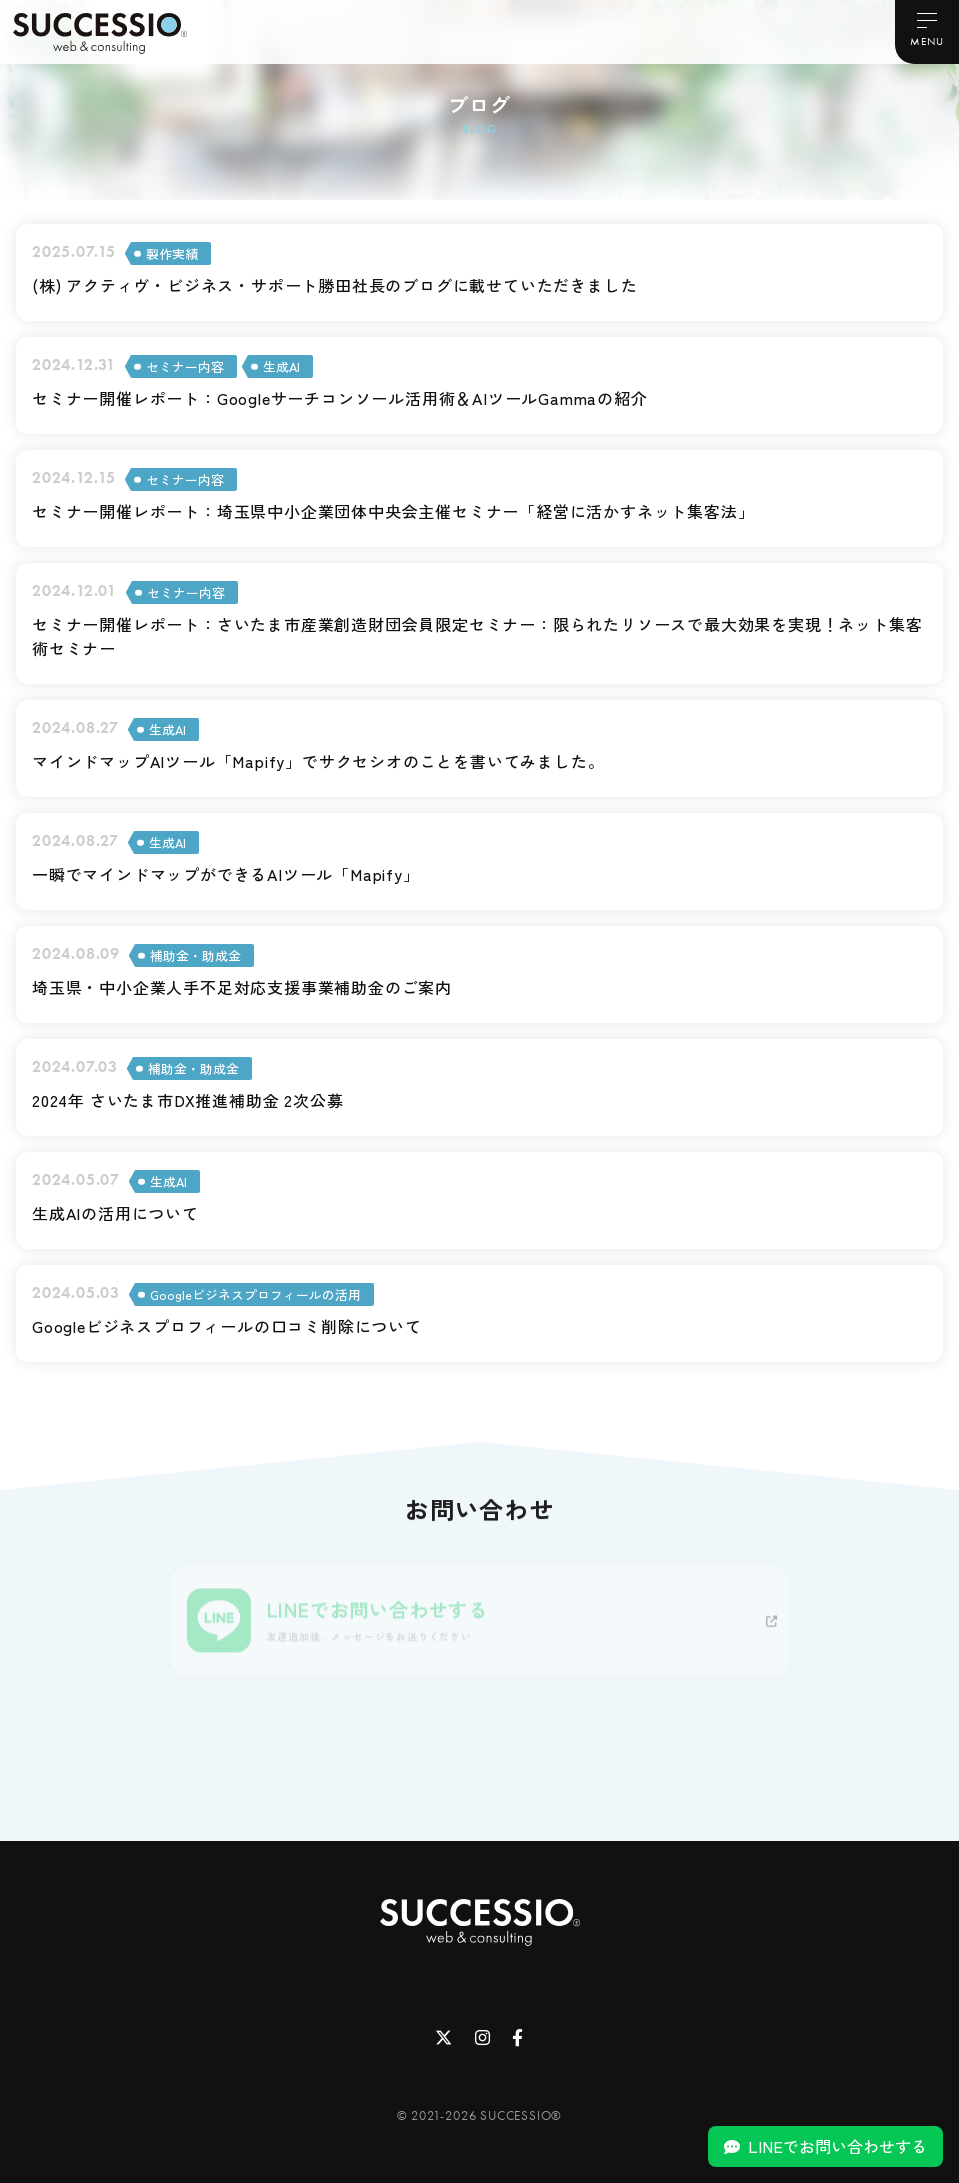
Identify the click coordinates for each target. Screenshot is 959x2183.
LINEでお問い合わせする (837, 2146)
